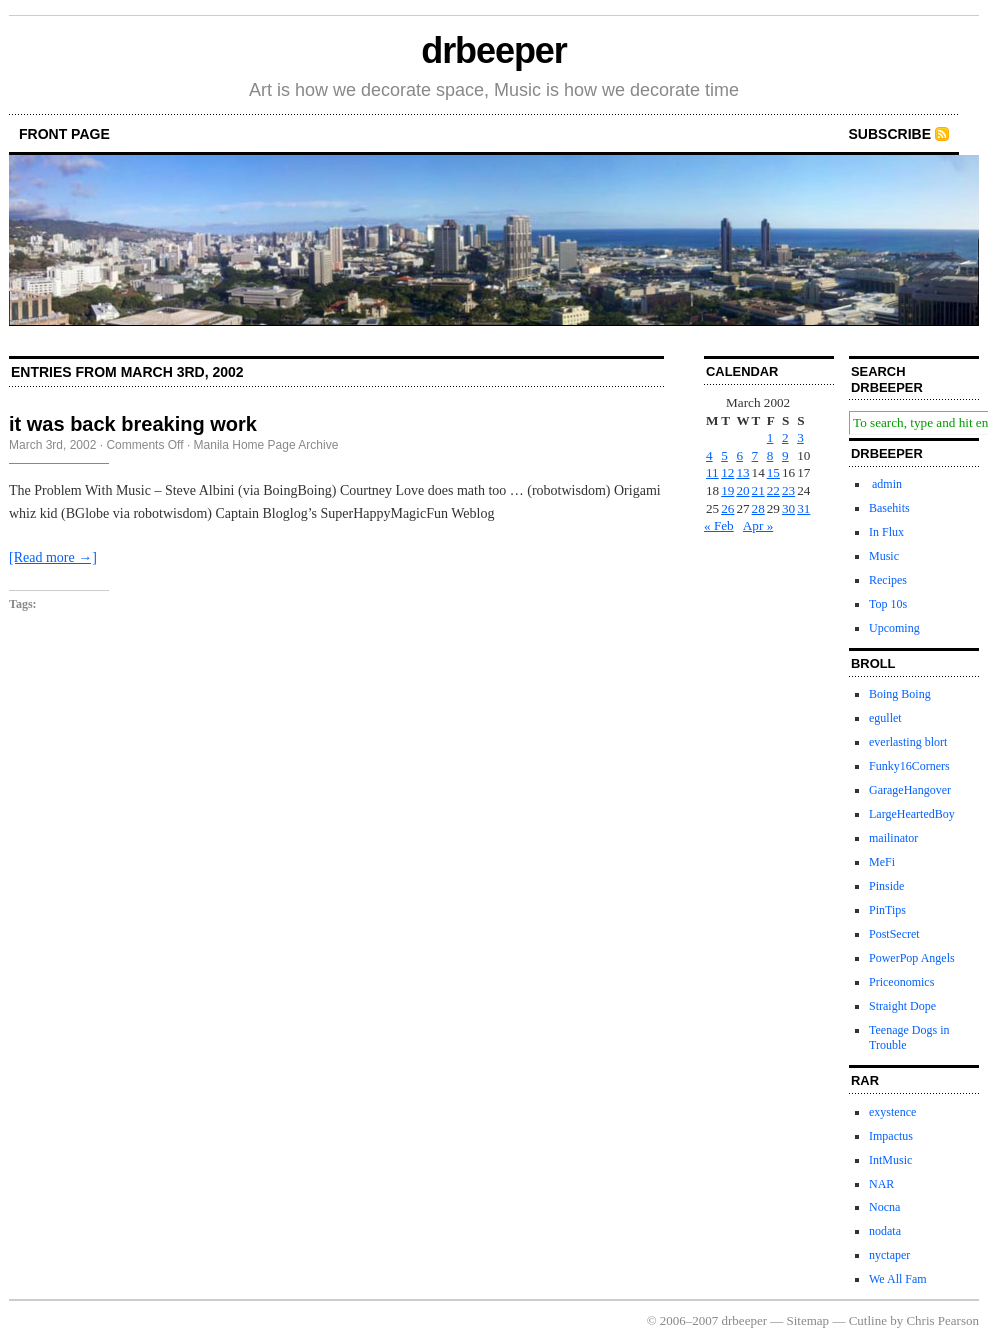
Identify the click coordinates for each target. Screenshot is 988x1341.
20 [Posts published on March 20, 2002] (742, 490)
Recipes (888, 580)
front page (64, 134)
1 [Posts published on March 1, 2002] (770, 437)
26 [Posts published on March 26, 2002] (727, 508)
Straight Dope (902, 1006)
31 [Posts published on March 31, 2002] (803, 508)
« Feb (719, 525)
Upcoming (894, 628)
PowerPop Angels (912, 958)
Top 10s (888, 604)
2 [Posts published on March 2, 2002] (785, 437)
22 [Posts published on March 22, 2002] (773, 490)
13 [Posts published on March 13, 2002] (742, 472)
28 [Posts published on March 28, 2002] (758, 508)
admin (885, 484)
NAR (881, 1184)
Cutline (868, 1320)
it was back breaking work (133, 424)
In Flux (886, 532)
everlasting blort (908, 742)
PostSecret (894, 934)
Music (884, 556)
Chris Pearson (942, 1320)
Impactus (891, 1136)
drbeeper (493, 50)
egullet (885, 718)
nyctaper (889, 1255)
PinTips (887, 910)
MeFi (882, 862)
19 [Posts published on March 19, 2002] (727, 490)
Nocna (884, 1207)
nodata (885, 1231)
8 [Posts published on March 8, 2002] (770, 455)
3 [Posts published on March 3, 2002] (800, 437)
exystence (892, 1112)
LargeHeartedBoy (912, 814)
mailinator (893, 838)
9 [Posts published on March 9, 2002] (785, 455)
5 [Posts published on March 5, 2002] (724, 455)
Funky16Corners (909, 766)
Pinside (886, 886)
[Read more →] (53, 557)
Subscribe (890, 134)
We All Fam (898, 1279)
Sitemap (808, 1320)
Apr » (758, 525)
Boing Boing (900, 694)
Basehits (889, 508)
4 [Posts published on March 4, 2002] (709, 455)
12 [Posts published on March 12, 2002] (727, 472)
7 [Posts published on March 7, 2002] (755, 455)
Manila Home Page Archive (266, 445)
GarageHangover (910, 790)
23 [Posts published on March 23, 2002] (788, 490)
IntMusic (890, 1160)
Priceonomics (901, 982)
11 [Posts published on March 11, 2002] (712, 472)
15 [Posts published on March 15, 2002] (773, 472)
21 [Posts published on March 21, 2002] (758, 490)
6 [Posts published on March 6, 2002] (739, 455)
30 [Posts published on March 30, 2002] (788, 508)
